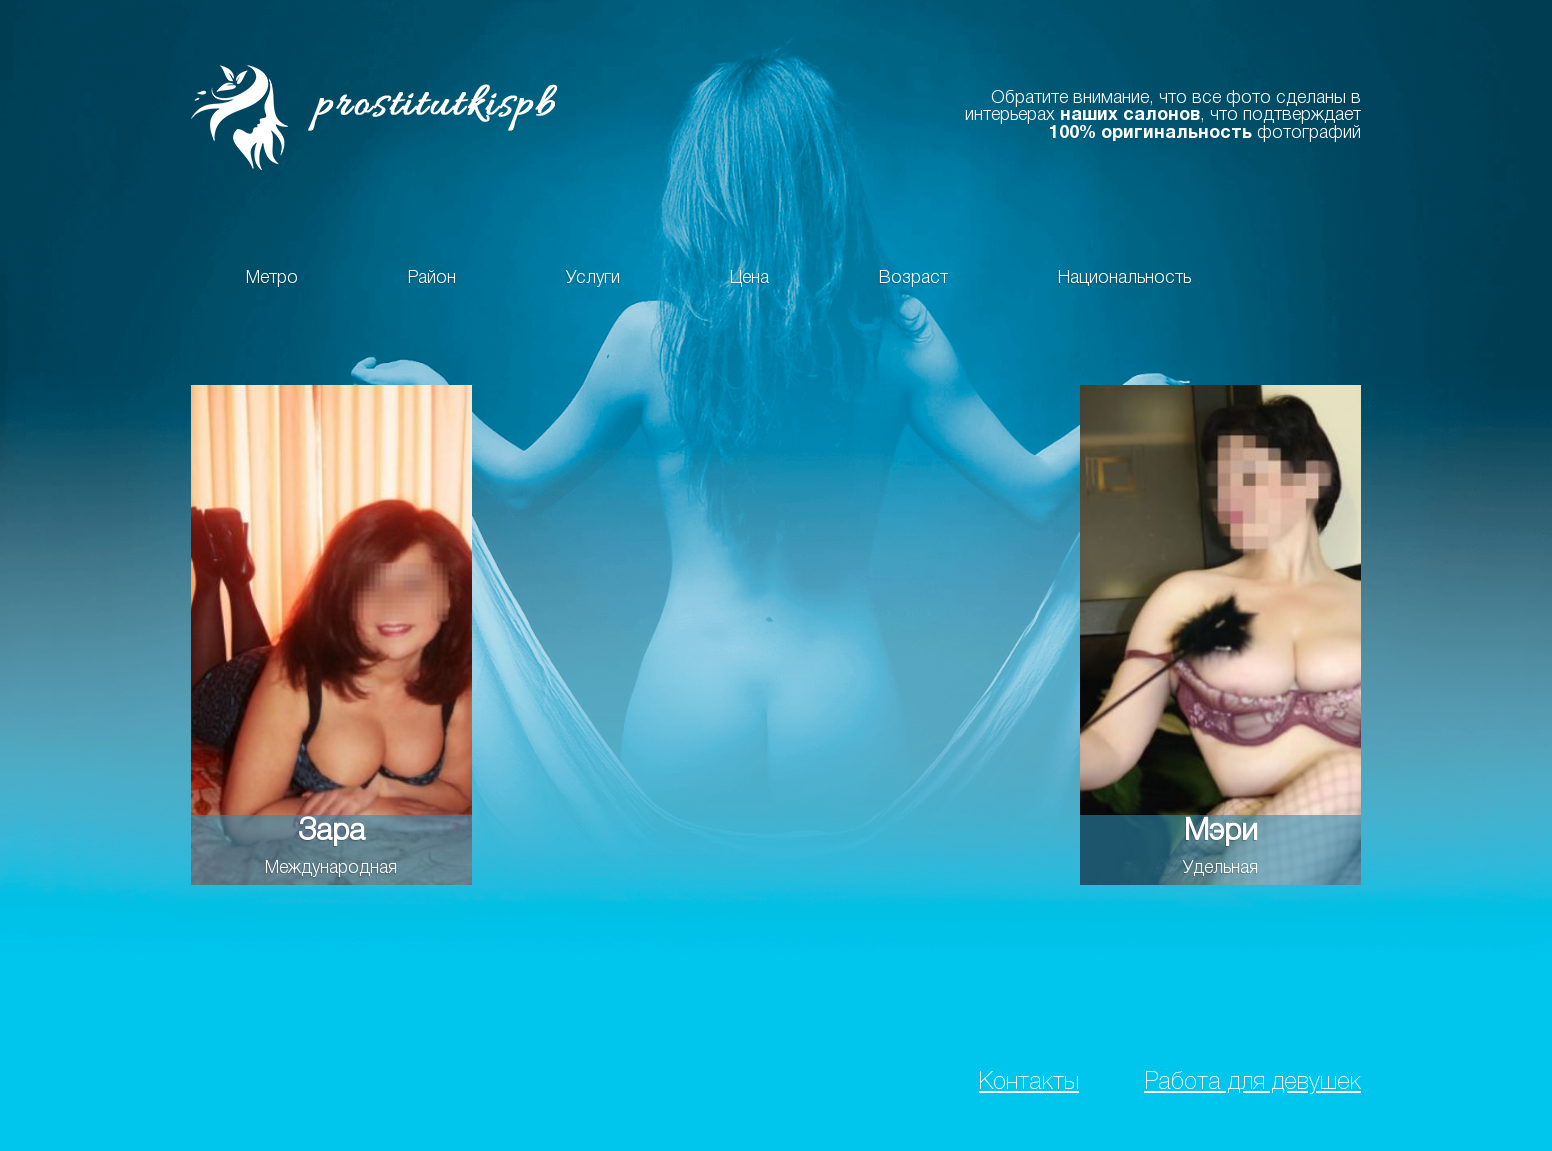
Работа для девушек (1252, 1082)
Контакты (1029, 1082)
